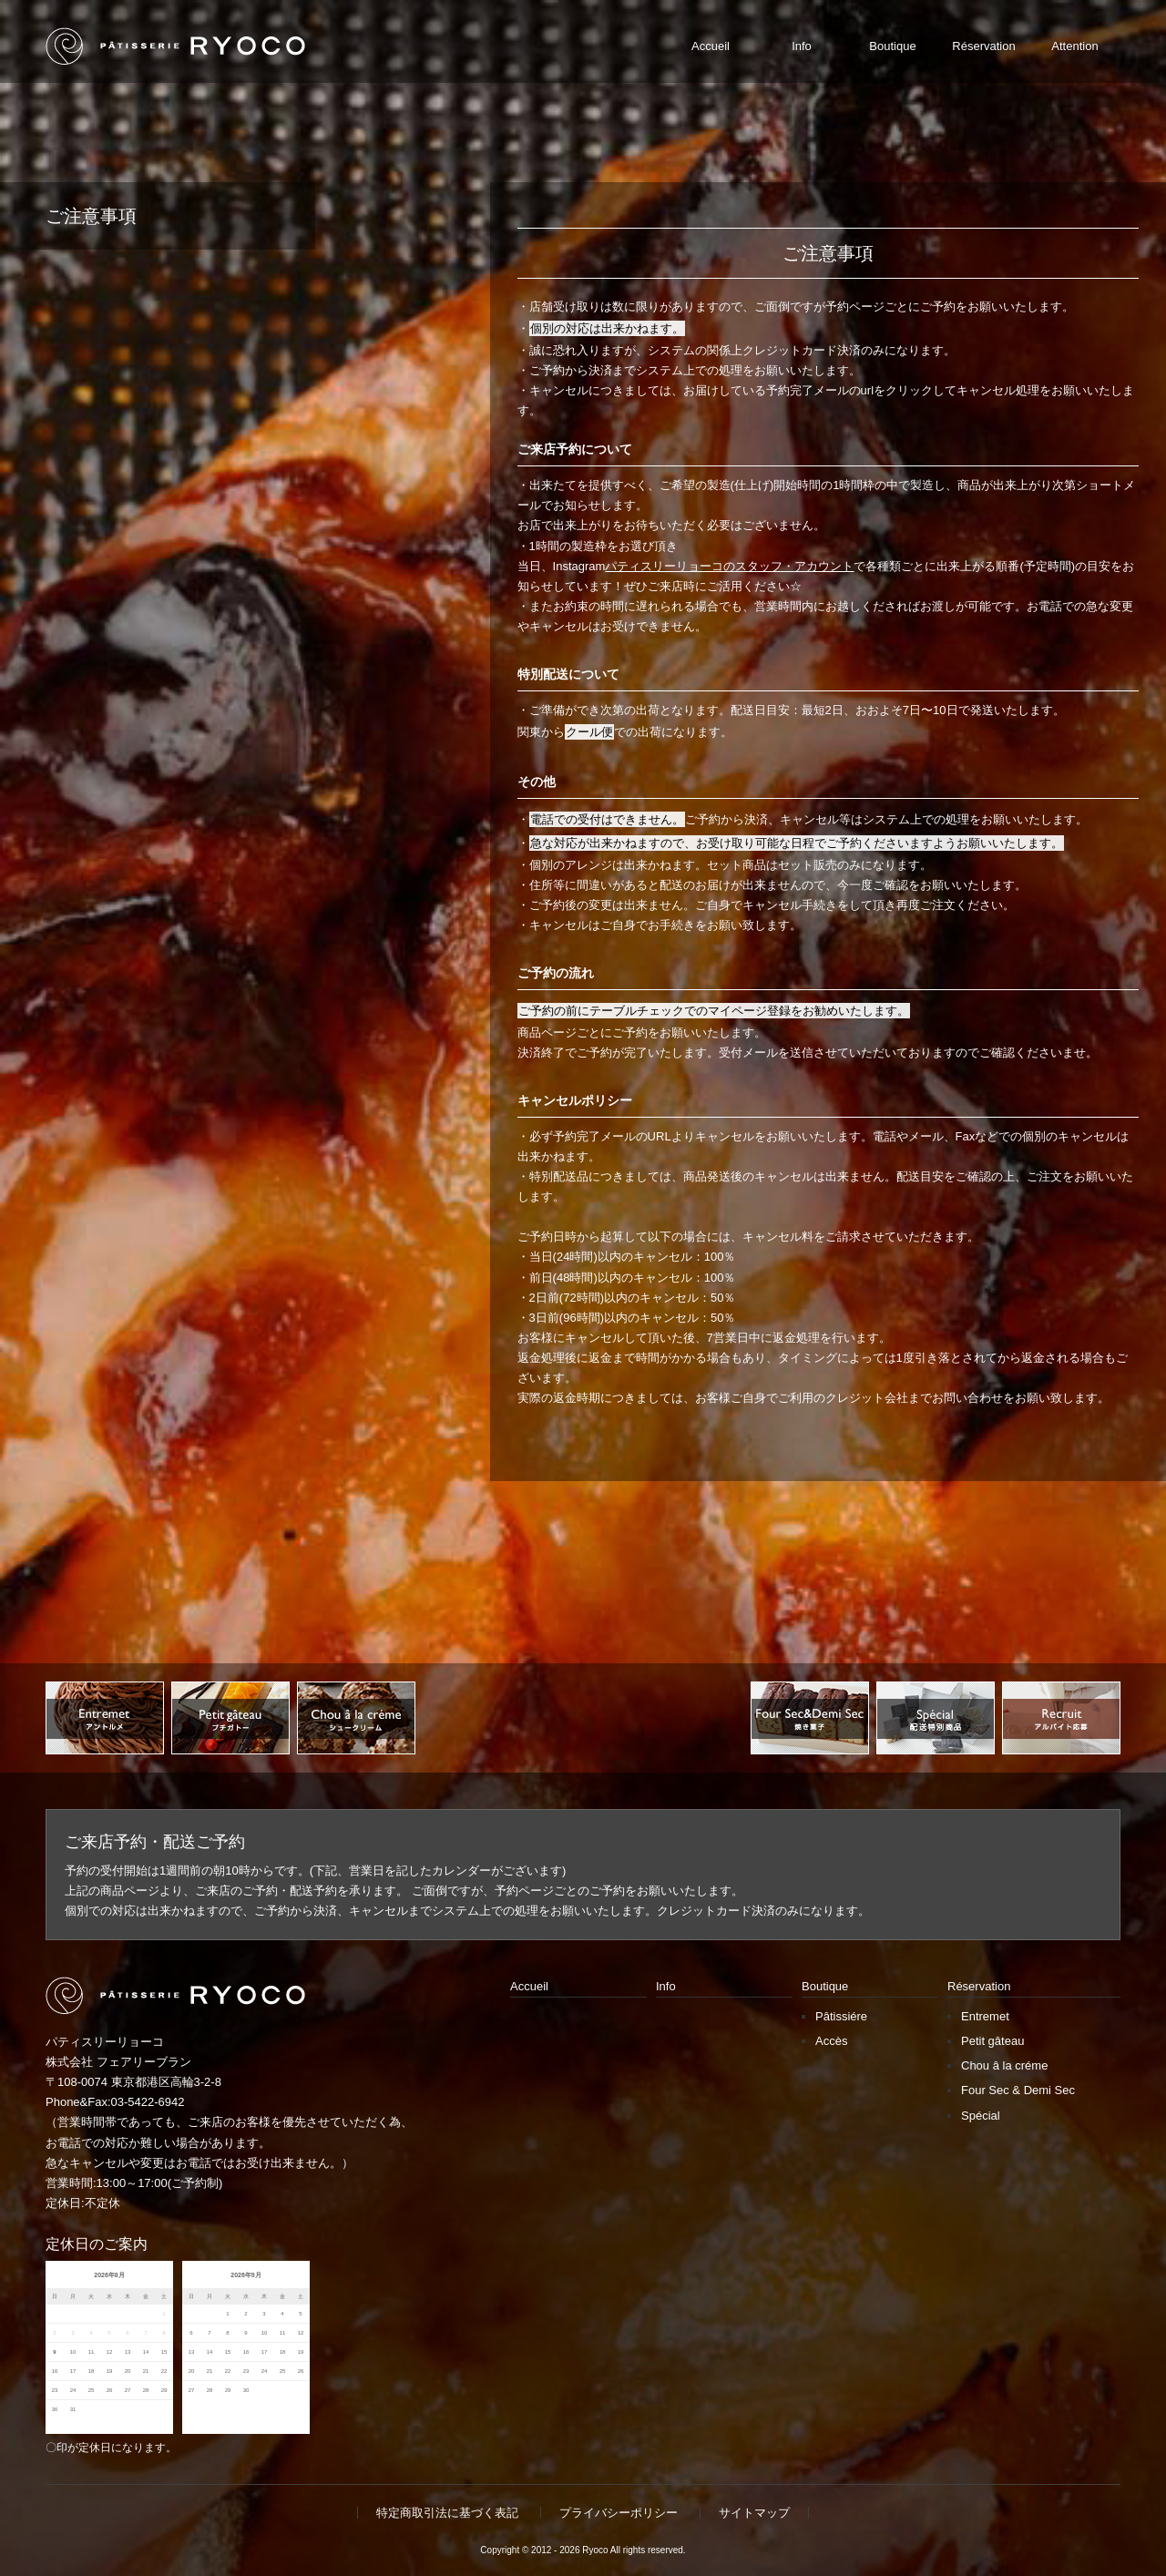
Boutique (825, 1986)
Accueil (529, 1986)
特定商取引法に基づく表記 (447, 2513)
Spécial (980, 2115)
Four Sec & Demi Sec (1018, 2090)
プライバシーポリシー (618, 2513)
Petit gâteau (992, 2041)
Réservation (978, 1986)
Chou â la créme (1004, 2065)
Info (666, 1986)
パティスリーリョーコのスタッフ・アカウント (729, 566)
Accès (831, 2041)
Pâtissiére (841, 2016)
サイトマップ (754, 2513)
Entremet (985, 2016)
